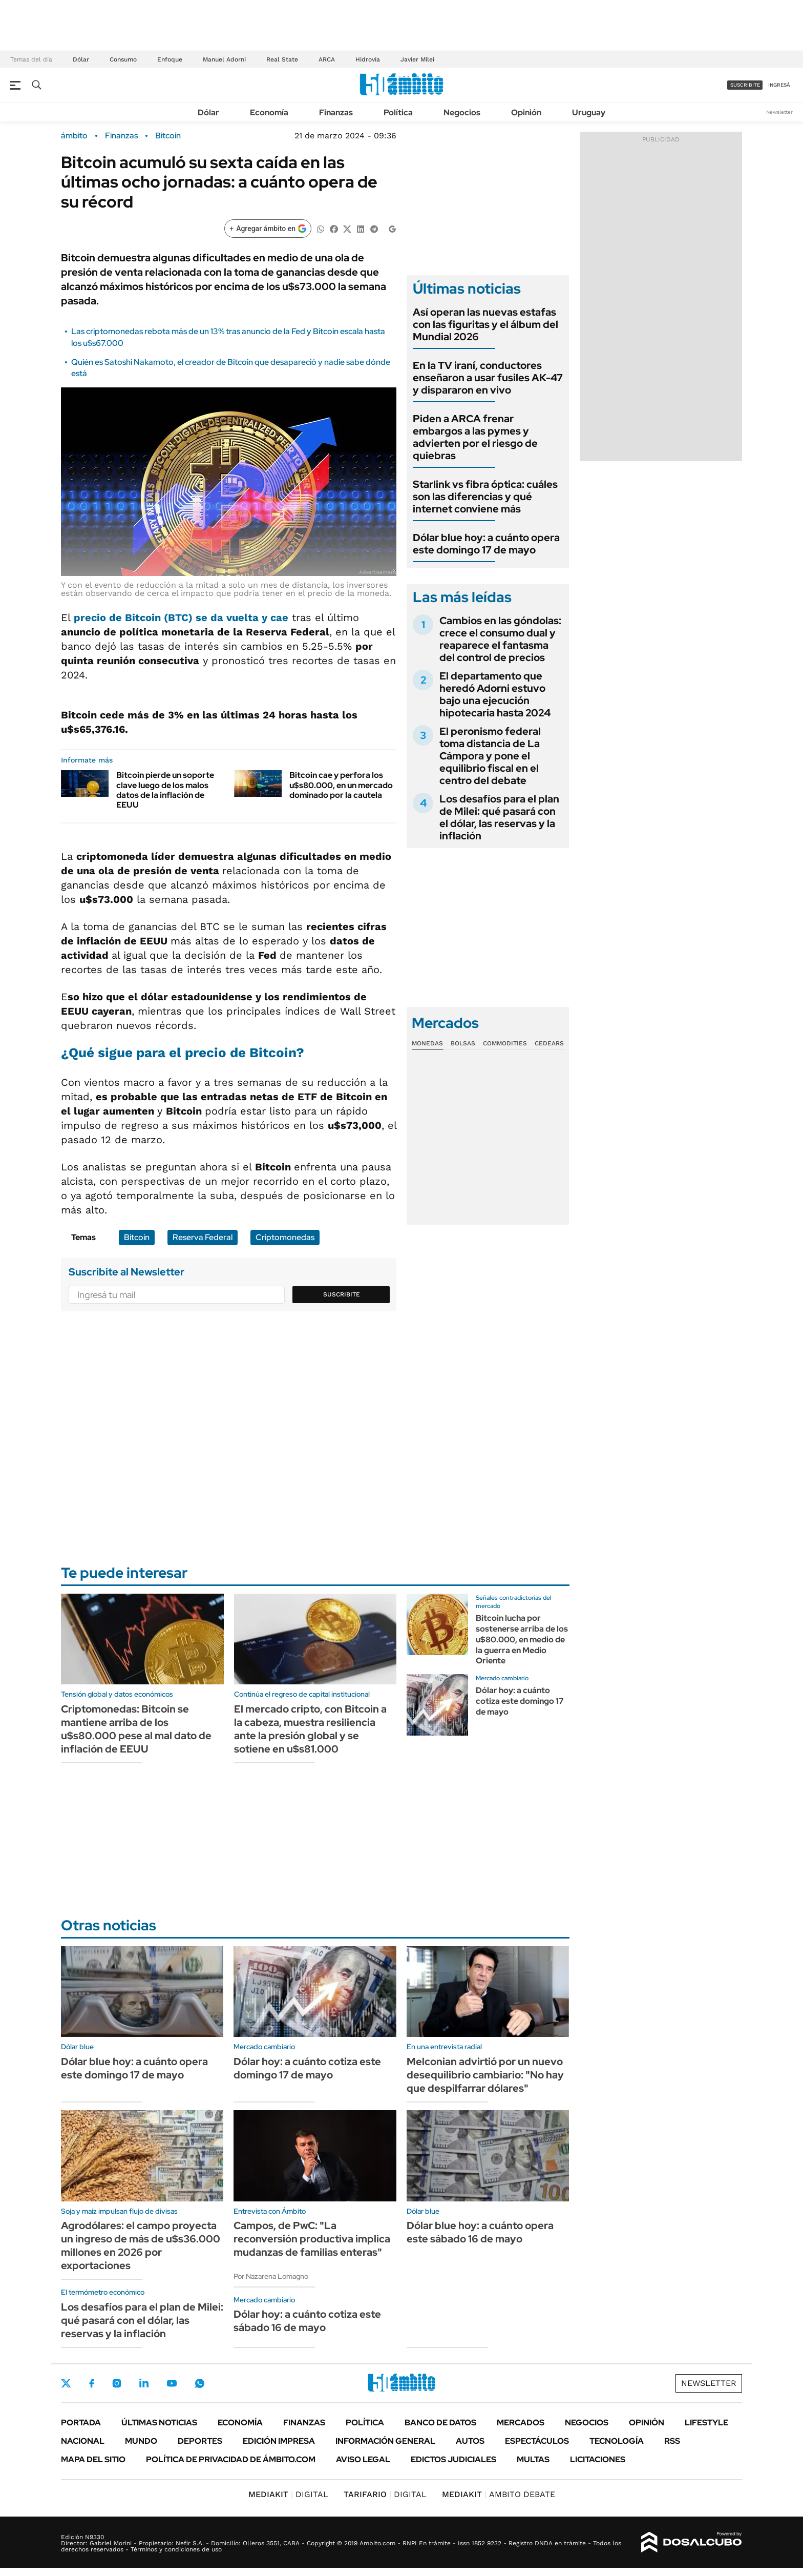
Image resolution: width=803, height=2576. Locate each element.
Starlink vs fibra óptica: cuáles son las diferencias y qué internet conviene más (485, 497)
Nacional (82, 2441)
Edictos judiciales (453, 2459)
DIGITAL (288, 2494)
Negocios (461, 112)
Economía (269, 112)
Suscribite (341, 1294)
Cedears (549, 1043)
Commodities (505, 1043)
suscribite (745, 85)
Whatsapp (199, 2383)
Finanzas (336, 112)
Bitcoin (168, 136)
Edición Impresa (279, 2441)
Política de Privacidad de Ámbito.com (230, 2459)
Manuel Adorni (224, 59)
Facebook (91, 2383)
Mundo (141, 2441)
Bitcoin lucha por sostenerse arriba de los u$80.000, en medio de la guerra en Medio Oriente (522, 1639)
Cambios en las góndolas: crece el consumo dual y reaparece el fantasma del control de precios (500, 639)
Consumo (123, 59)
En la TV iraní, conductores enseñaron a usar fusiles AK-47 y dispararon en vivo (488, 378)
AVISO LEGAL (363, 2459)
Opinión (526, 112)
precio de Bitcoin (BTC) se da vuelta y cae (179, 617)
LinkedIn (144, 2383)
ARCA (327, 59)
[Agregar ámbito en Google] (267, 228)
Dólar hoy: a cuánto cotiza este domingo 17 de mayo (520, 1701)
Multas (533, 2459)
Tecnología (616, 2441)
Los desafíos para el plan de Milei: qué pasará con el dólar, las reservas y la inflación (499, 817)
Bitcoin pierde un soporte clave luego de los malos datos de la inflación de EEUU (165, 790)
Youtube (171, 2383)
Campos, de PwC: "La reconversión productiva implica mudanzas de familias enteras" (312, 2239)
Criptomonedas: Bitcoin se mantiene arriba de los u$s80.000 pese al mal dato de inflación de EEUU (136, 1729)
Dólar (81, 59)
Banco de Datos (440, 2422)
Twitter (66, 2383)
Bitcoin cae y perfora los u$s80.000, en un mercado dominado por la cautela (341, 785)
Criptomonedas (285, 1237)
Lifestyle (706, 2422)
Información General (385, 2441)
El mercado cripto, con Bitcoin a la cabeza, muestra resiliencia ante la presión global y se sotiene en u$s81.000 (310, 1729)
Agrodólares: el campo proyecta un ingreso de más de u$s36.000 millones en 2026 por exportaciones (140, 2245)
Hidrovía (367, 59)
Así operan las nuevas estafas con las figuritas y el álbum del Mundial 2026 (485, 324)
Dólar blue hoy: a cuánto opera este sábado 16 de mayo (480, 2232)
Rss (672, 2441)
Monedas (427, 1043)
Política (398, 112)
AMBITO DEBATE (498, 2494)
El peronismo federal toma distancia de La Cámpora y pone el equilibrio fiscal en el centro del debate (490, 756)
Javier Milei (417, 59)
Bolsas (463, 1043)
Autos (470, 2441)
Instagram (116, 2383)
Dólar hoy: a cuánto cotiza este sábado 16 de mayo (307, 2320)
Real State (282, 59)
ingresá (779, 85)
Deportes (200, 2441)
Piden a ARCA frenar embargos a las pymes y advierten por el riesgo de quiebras (475, 437)
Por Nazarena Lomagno (271, 2276)
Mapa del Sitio (93, 2459)
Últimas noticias (159, 2422)
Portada (81, 2422)
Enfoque (169, 59)
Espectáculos (537, 2441)
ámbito (74, 136)
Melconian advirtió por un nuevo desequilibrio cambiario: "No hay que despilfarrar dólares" (485, 2075)
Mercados (520, 2422)
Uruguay (588, 112)
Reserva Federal (203, 1237)
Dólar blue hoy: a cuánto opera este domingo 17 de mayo (486, 544)
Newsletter (779, 112)
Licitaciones (597, 2459)
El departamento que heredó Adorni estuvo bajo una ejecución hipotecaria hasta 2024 (495, 694)
